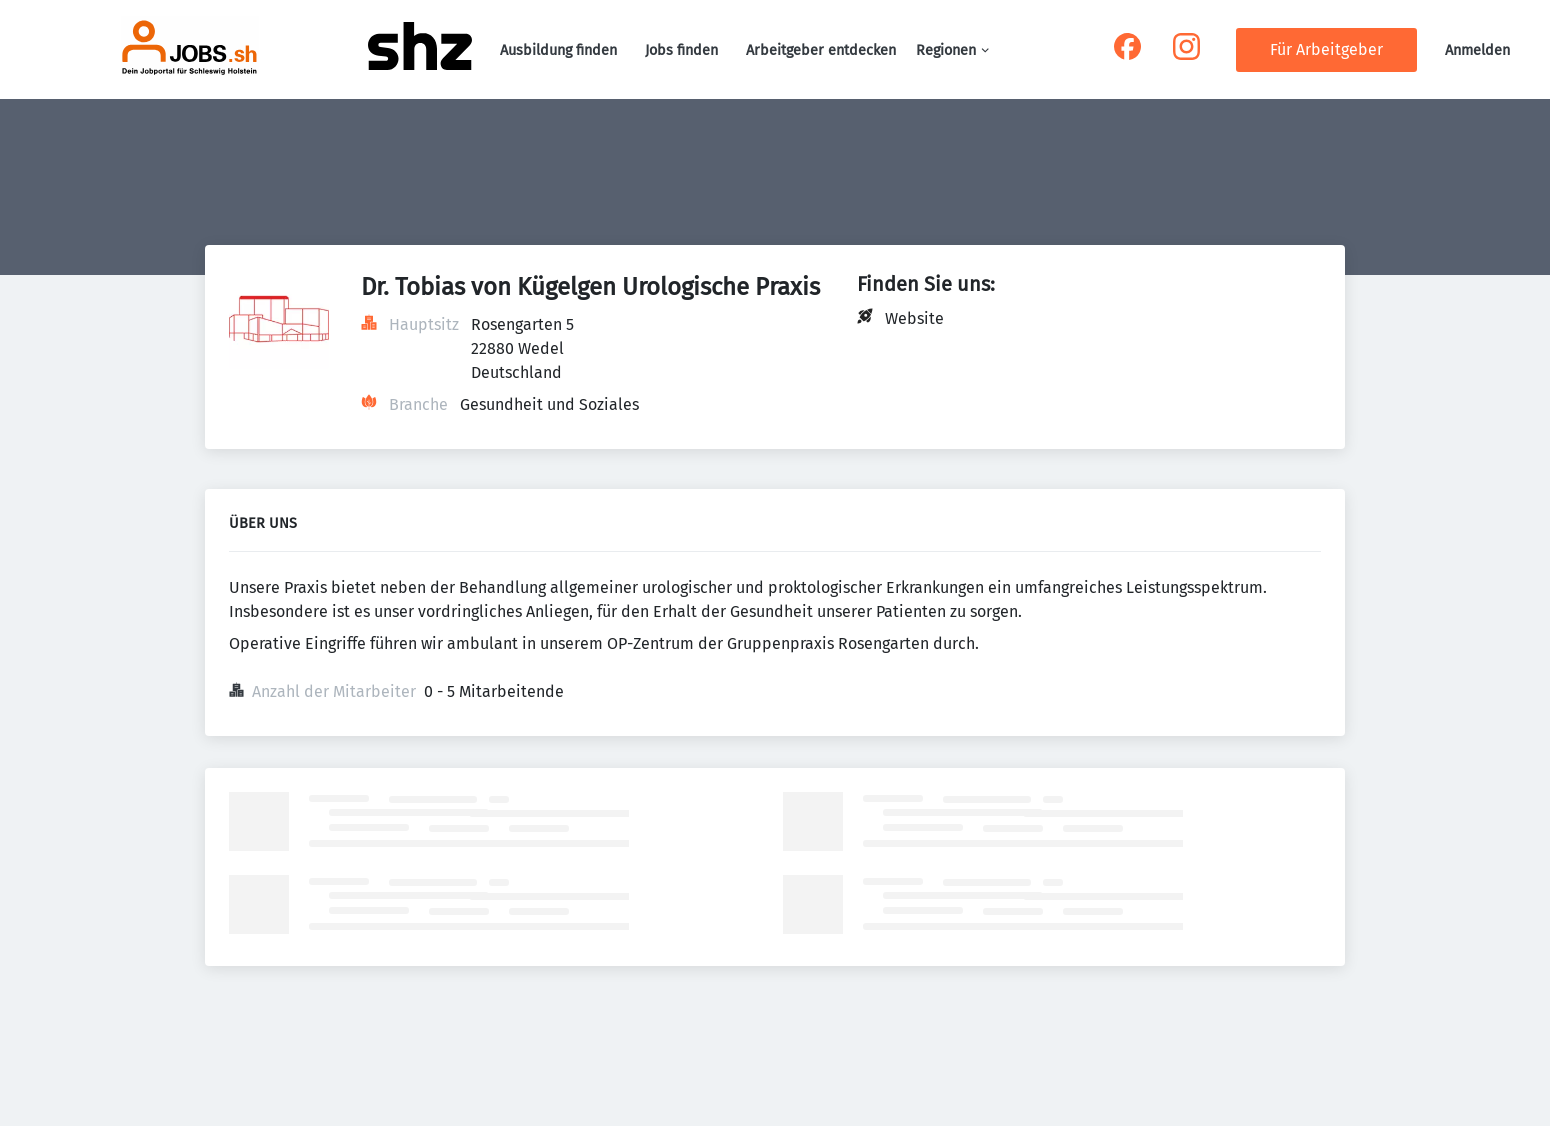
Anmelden (1477, 50)
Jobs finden (681, 50)
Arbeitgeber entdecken (821, 50)
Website (914, 318)
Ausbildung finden (558, 50)
